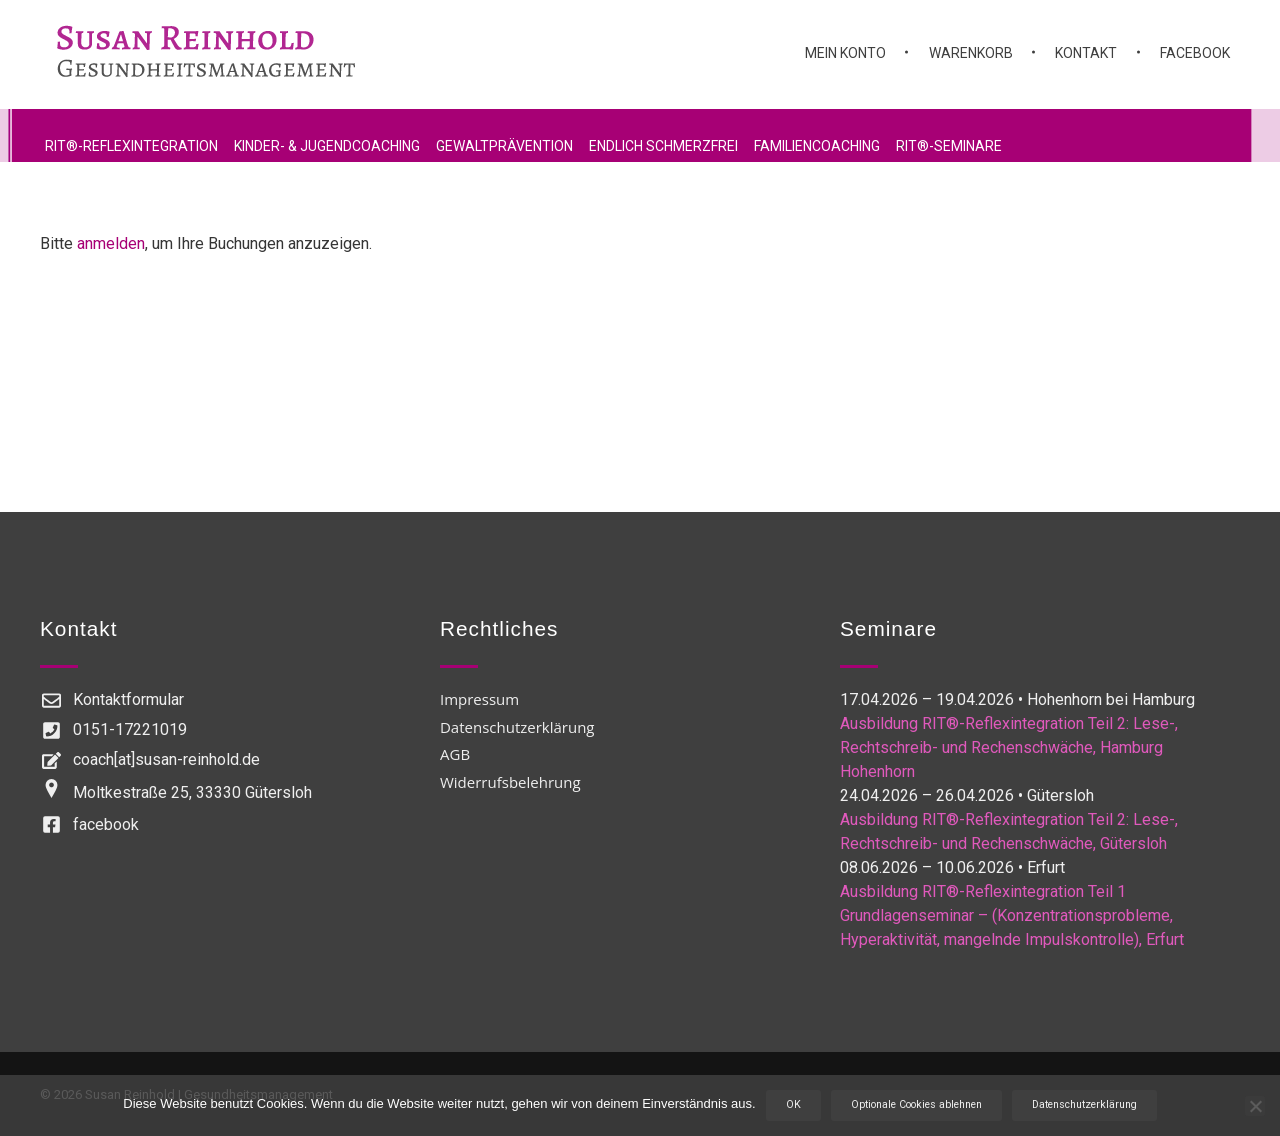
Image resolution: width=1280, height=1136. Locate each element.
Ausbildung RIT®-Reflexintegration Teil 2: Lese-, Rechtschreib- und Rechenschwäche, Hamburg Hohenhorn (1009, 747)
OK (793, 1104)
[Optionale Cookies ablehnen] (1255, 1106)
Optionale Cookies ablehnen (916, 1104)
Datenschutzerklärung (1084, 1104)
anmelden (111, 243)
